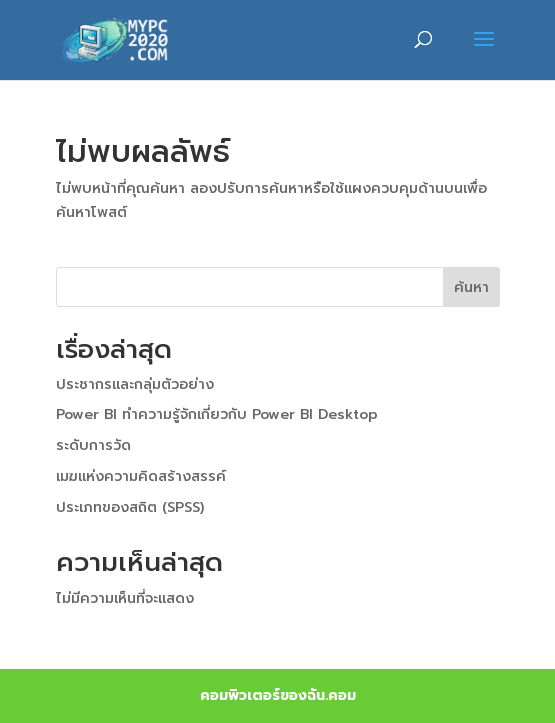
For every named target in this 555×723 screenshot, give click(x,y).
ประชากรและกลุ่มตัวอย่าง (135, 384)
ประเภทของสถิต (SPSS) (130, 507)
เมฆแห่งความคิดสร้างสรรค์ (141, 476)
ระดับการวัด (93, 445)
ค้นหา (471, 287)
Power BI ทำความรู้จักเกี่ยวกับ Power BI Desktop (217, 414)
